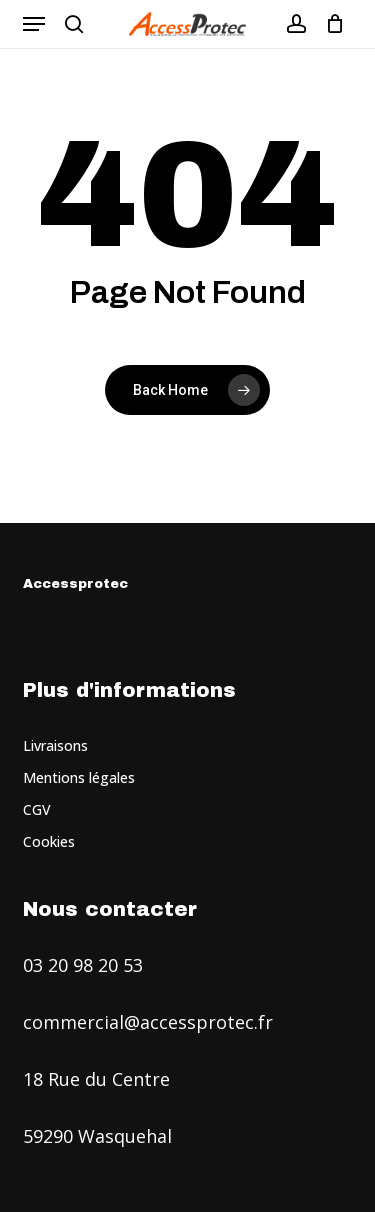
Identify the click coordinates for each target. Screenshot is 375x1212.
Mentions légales (79, 777)
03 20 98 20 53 (83, 965)
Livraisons (55, 745)
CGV (37, 809)
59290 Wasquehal (97, 1136)
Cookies (49, 841)
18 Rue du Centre (96, 1079)
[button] (34, 24)
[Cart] (330, 24)
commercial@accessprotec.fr (148, 1022)
